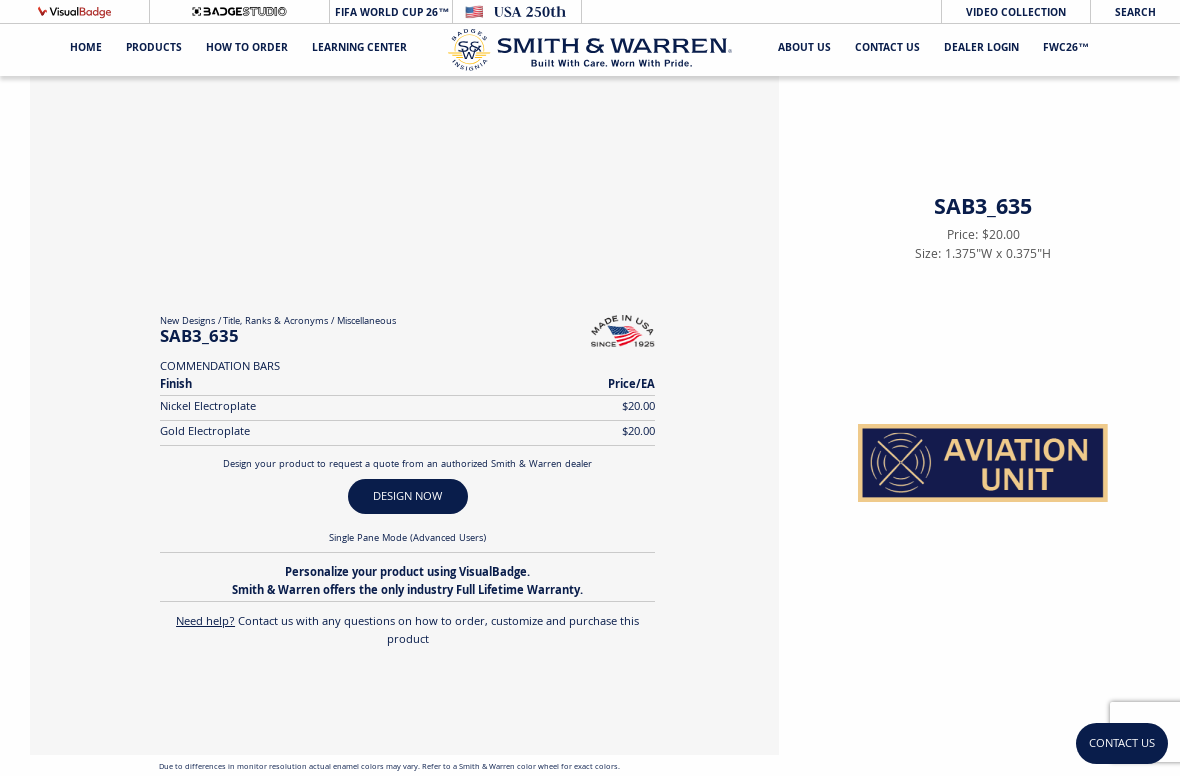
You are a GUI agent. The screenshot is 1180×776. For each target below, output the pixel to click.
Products (154, 49)
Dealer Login (981, 49)
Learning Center (359, 49)
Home (86, 49)
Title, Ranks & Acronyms (275, 322)
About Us (804, 49)
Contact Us (887, 49)
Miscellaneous (366, 322)
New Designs (187, 322)
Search (1135, 13)
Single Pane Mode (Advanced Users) (407, 539)
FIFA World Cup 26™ (390, 13)
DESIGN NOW (407, 497)
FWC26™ (1066, 49)
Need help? (205, 622)
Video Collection (1016, 13)
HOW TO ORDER (247, 49)
